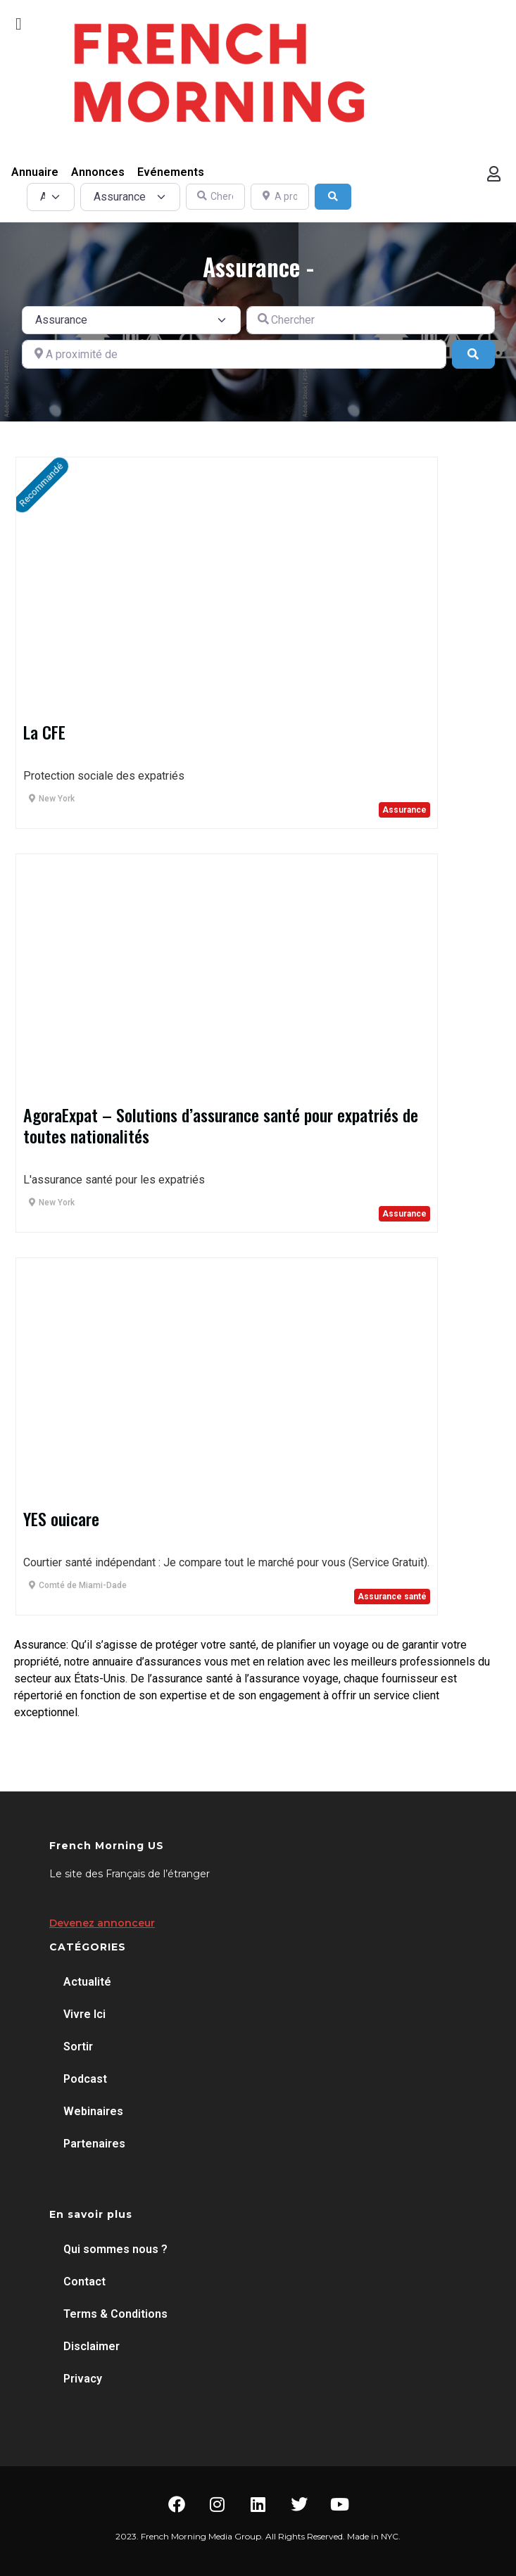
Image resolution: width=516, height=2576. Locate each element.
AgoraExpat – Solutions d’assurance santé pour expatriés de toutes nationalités (220, 1125)
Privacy (82, 2378)
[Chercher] (215, 197)
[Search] (333, 197)
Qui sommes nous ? (115, 2249)
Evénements (170, 172)
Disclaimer (91, 2346)
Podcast (85, 2079)
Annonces (98, 172)
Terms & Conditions (115, 2314)
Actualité (87, 1981)
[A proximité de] (280, 197)
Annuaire (34, 172)
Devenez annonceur (102, 1923)
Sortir (78, 2046)
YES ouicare (61, 1518)
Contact (84, 2281)
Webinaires (93, 2111)
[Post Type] (51, 197)
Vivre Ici (84, 2014)
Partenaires (94, 2143)
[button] (18, 24)
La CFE (44, 731)
